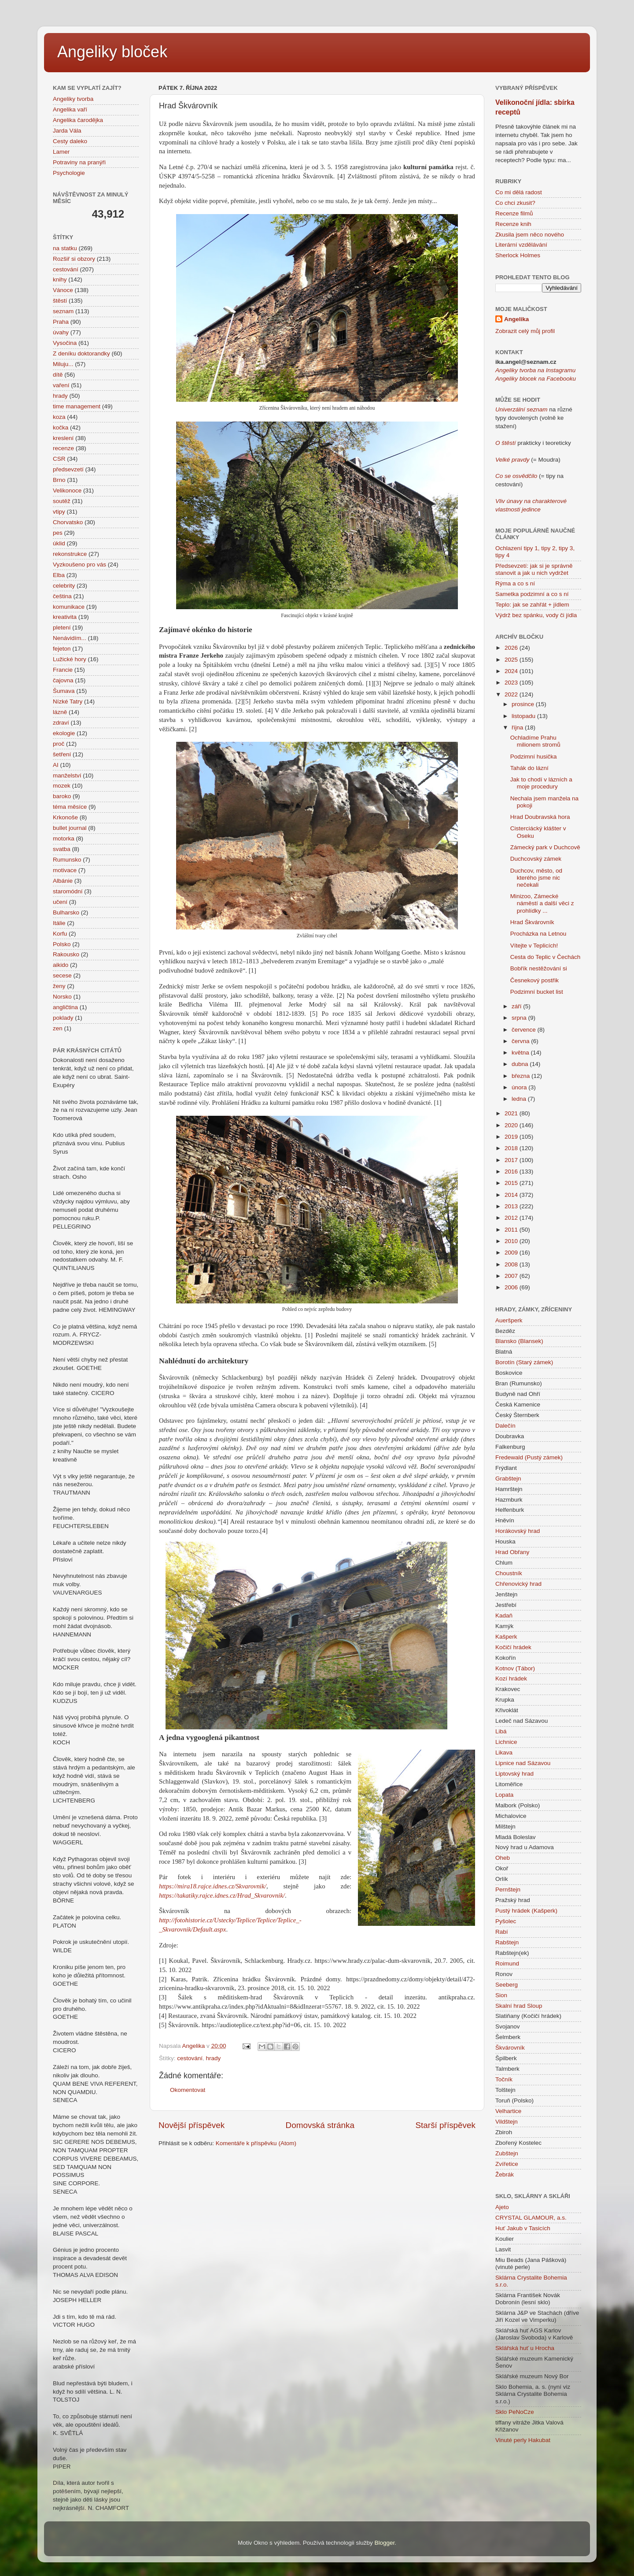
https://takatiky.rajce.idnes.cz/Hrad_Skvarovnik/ (222, 1895)
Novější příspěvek (191, 2125)
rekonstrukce (70, 554)
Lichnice (506, 1742)
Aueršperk (509, 1320)
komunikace (69, 606)
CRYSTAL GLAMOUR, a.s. (531, 2217)
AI (56, 765)
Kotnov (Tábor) (515, 1668)
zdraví (61, 722)
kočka (60, 427)
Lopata (504, 1794)
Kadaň (503, 1615)
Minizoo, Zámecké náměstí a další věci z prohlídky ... (542, 903)
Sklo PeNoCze (514, 2412)
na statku (65, 248)
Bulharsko (66, 912)
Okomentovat (187, 2090)
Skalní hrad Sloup (518, 2005)
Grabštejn (508, 1478)
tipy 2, (549, 548)
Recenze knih (513, 224)
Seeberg (506, 1984)
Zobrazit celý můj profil (525, 331)
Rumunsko (67, 859)
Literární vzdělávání (521, 244)
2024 (512, 671)
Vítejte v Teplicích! (534, 945)
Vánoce (63, 290)
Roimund (507, 1963)
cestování (190, 2058)
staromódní (68, 891)
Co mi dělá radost (518, 192)
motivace (65, 870)
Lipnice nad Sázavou (522, 1763)
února (520, 1087)
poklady (63, 1017)
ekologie (64, 733)
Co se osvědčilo (516, 476)
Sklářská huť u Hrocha (524, 2348)
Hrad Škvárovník (532, 922)
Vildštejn (506, 2121)
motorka (63, 838)
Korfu (60, 933)
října (518, 727)
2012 (512, 1217)
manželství (67, 775)
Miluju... (63, 364)
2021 (512, 1113)
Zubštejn (506, 2153)
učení (60, 902)
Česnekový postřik (534, 980)
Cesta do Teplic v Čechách (545, 957)
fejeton (62, 648)
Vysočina (65, 343)
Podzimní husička (533, 756)
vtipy (59, 511)
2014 (512, 1195)
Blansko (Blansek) (519, 1341)
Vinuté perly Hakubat (522, 2440)
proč (58, 743)
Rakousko (66, 954)
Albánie (63, 880)
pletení (62, 627)
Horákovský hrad (517, 1531)
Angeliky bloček (112, 52)
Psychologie (69, 173)
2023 (512, 682)
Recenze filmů (514, 213)
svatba (61, 849)
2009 (512, 1252)
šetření (62, 754)
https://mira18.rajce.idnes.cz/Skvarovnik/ (212, 1886)
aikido (60, 965)
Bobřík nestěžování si (538, 968)
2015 (512, 1183)
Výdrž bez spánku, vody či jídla (536, 615)
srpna (520, 1017)
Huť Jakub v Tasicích (522, 2228)
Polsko (62, 944)
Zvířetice (506, 2164)
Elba (59, 575)
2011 (512, 1229)
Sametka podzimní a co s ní (532, 594)
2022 (512, 694)
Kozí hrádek (511, 1678)
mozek (61, 785)
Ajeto (502, 2207)
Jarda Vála (67, 130)
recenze (63, 448)
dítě (58, 374)
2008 (512, 1264)
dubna (521, 1064)
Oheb (502, 1857)
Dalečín (505, 1425)
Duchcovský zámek (535, 858)
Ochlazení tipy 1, (517, 548)
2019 (512, 1136)
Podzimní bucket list (536, 991)
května (521, 1052)
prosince (524, 704)
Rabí (501, 1931)
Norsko (62, 996)
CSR (59, 458)
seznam (63, 311)
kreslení (63, 438)
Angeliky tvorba (73, 99)
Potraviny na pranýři (79, 162)
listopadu (524, 716)
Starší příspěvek (446, 2125)
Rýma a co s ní (515, 583)
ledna (520, 1099)
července (525, 1029)
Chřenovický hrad (518, 1583)
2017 (512, 1160)
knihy (60, 279)
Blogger (385, 2542)
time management (76, 406)
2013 (512, 1206)
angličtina (65, 1007)
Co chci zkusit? (515, 203)
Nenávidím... (69, 638)
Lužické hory (69, 659)
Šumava (64, 691)
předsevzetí (68, 469)
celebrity (64, 585)
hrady (213, 2058)
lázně (60, 712)
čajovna (63, 680)
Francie (63, 669)
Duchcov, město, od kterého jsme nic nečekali (536, 877)
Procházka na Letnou (538, 933)
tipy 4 (502, 555)
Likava (503, 1752)
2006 (512, 1287)
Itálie (59, 923)
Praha (61, 321)
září (517, 1006)
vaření (61, 385)
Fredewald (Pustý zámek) (529, 1457)
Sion (501, 1995)
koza (59, 417)
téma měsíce (70, 806)
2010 (512, 1241)
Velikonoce (67, 490)
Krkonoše (65, 817)
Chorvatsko (68, 522)
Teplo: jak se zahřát (520, 604)
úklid (59, 543)
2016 (512, 1171)
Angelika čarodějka (78, 120)
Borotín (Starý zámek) (524, 1362)
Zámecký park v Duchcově (545, 847)
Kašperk (506, 1636)
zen (58, 1028)
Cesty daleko (70, 141)
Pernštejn (507, 1889)
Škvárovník (510, 2047)
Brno (59, 480)
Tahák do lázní (529, 768)
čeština (62, 596)
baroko (62, 796)
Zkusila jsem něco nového (529, 234)
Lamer (61, 151)
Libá (501, 1731)
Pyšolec (505, 1921)
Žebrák (504, 2174)
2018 (512, 1148)
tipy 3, (566, 548)
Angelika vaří (70, 109)
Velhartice (508, 2111)
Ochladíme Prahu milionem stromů (535, 741)
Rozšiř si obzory (74, 258)
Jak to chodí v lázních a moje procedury (541, 783)
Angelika (516, 319)
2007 (512, 1276)
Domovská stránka (320, 2125)
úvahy (61, 332)
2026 (512, 647)
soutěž (61, 501)
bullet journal (70, 828)
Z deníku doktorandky (81, 353)
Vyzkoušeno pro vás (79, 564)
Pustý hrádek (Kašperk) (526, 1910)
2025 (512, 659)
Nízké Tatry (67, 701)
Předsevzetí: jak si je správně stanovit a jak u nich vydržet (534, 569)
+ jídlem (557, 604)
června (521, 1041)
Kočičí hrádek (513, 1647)
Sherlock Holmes (517, 255)
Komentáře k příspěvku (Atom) (256, 2143)
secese (62, 975)
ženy (59, 986)
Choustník (508, 1573)
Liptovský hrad (514, 1773)
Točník (503, 2079)
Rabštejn (507, 1942)
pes (58, 532)
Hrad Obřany (512, 1552)
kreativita (65, 617)
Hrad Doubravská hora (540, 817)
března (521, 1076)
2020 (512, 1125)
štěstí (60, 300)
